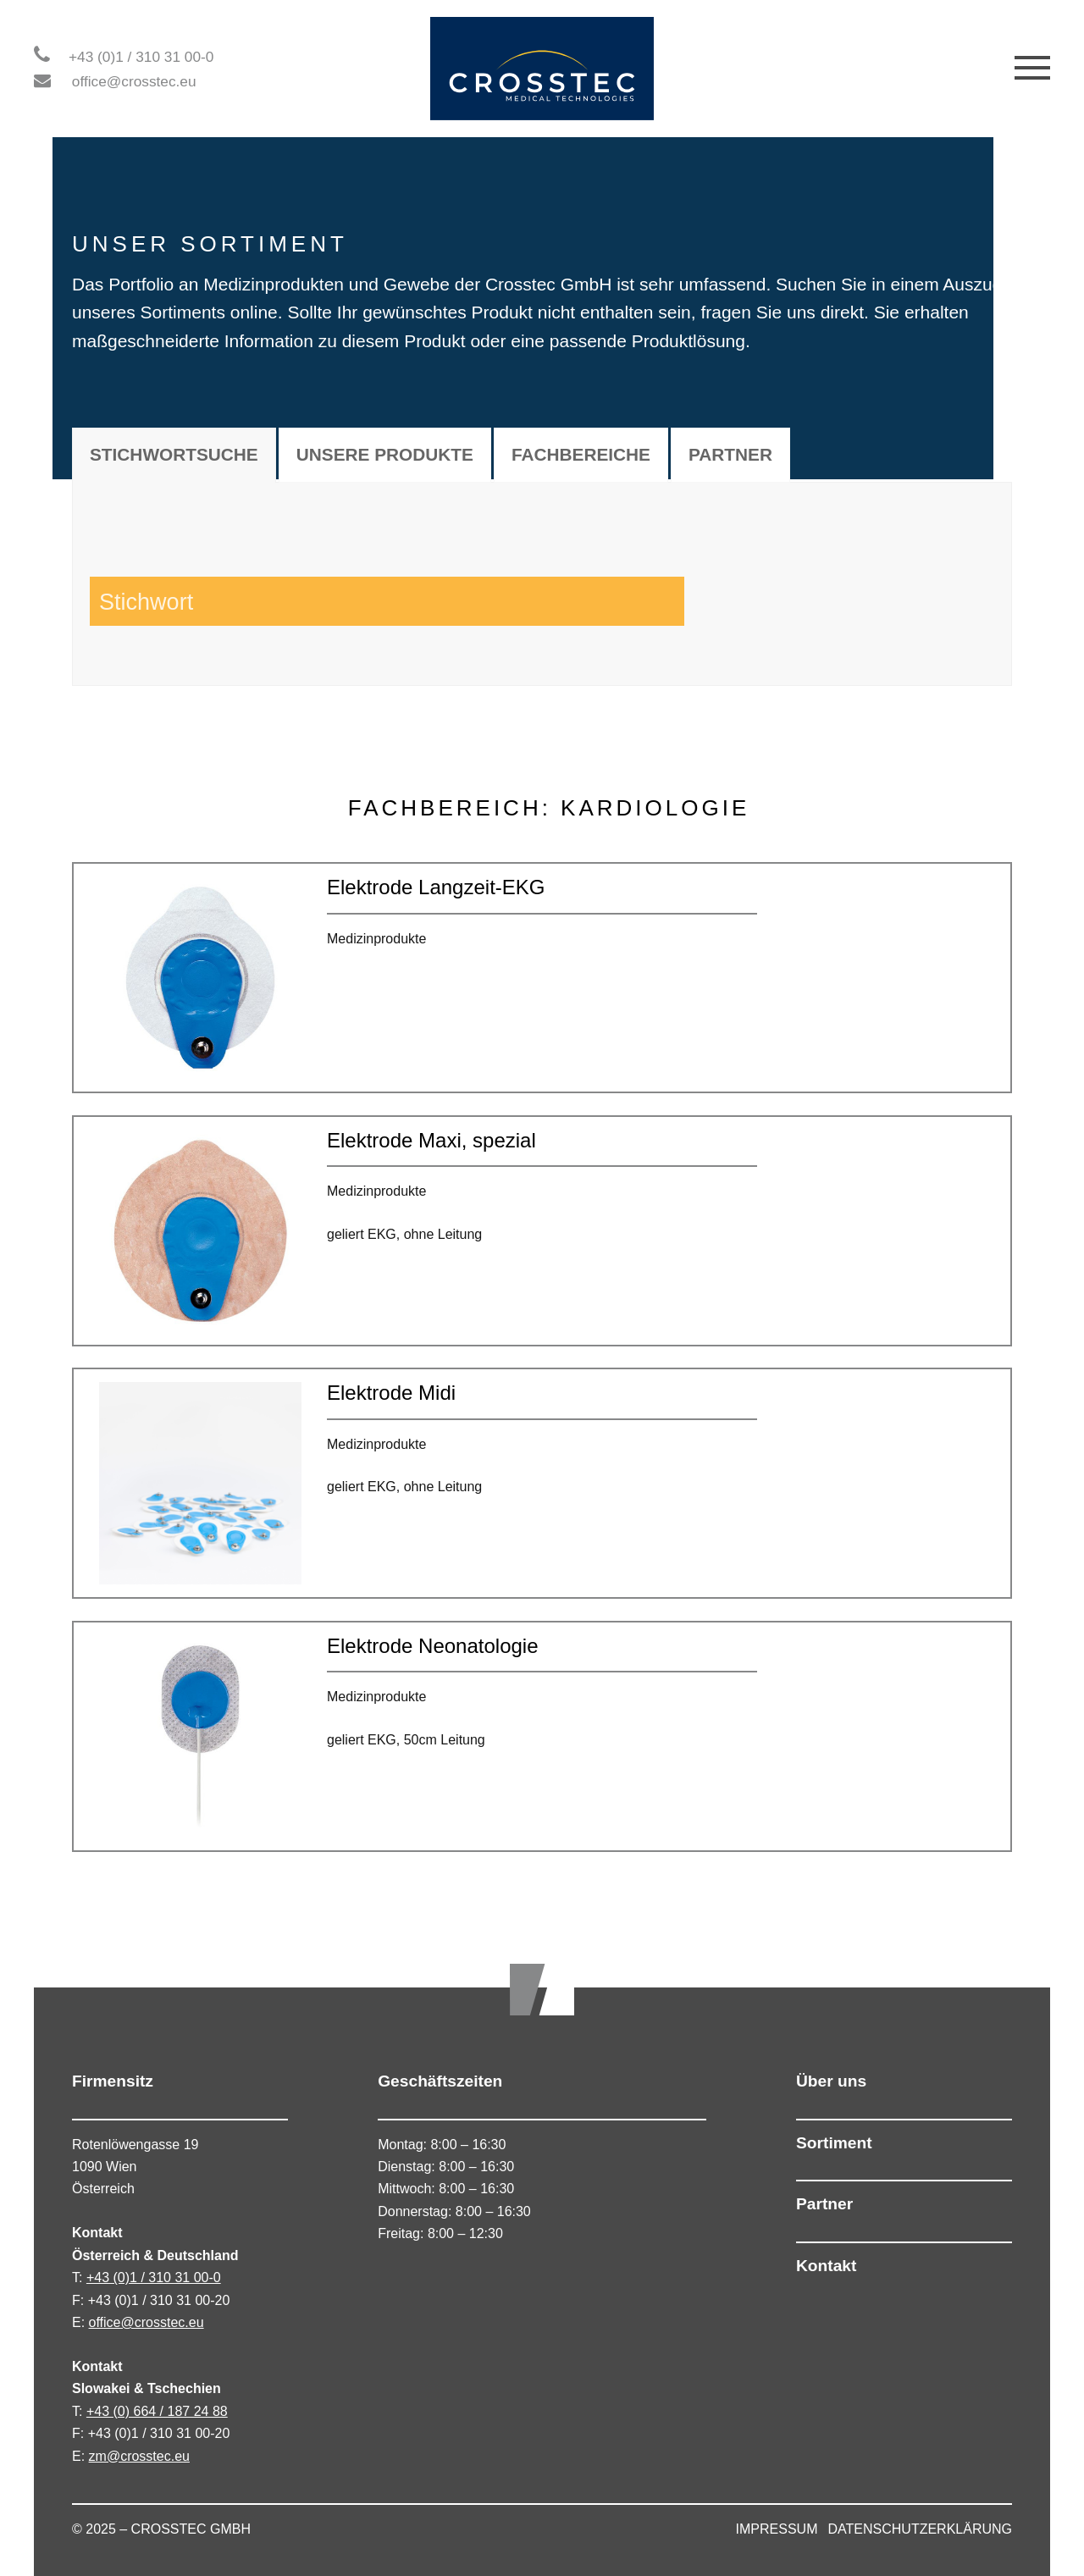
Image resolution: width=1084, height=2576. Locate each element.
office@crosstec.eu (134, 81)
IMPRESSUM (777, 2529)
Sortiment (834, 2143)
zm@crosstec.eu (139, 2456)
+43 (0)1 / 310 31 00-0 (141, 56)
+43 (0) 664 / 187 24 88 (157, 2411)
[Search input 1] (240, 601)
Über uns (831, 2081)
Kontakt (826, 2266)
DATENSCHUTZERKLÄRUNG (920, 2529)
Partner (824, 2204)
